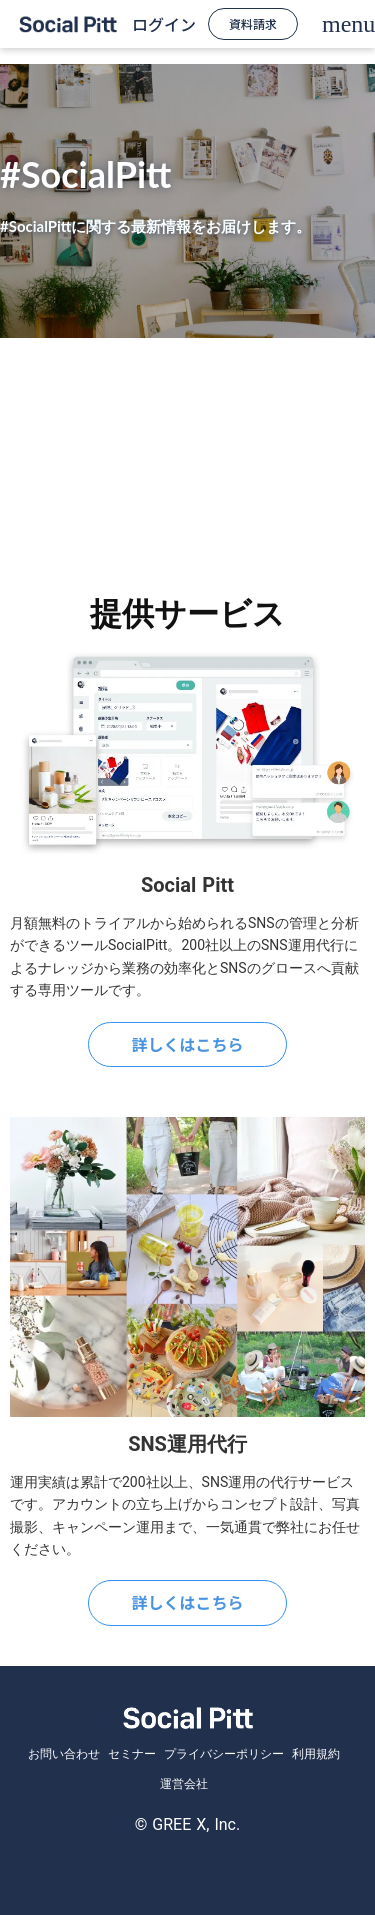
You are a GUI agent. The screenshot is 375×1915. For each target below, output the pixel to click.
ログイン (164, 24)
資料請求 (253, 23)
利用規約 (316, 1754)
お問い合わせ (64, 1754)
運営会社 (184, 1784)
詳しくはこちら (187, 1044)
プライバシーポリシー (224, 1754)
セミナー (132, 1754)
